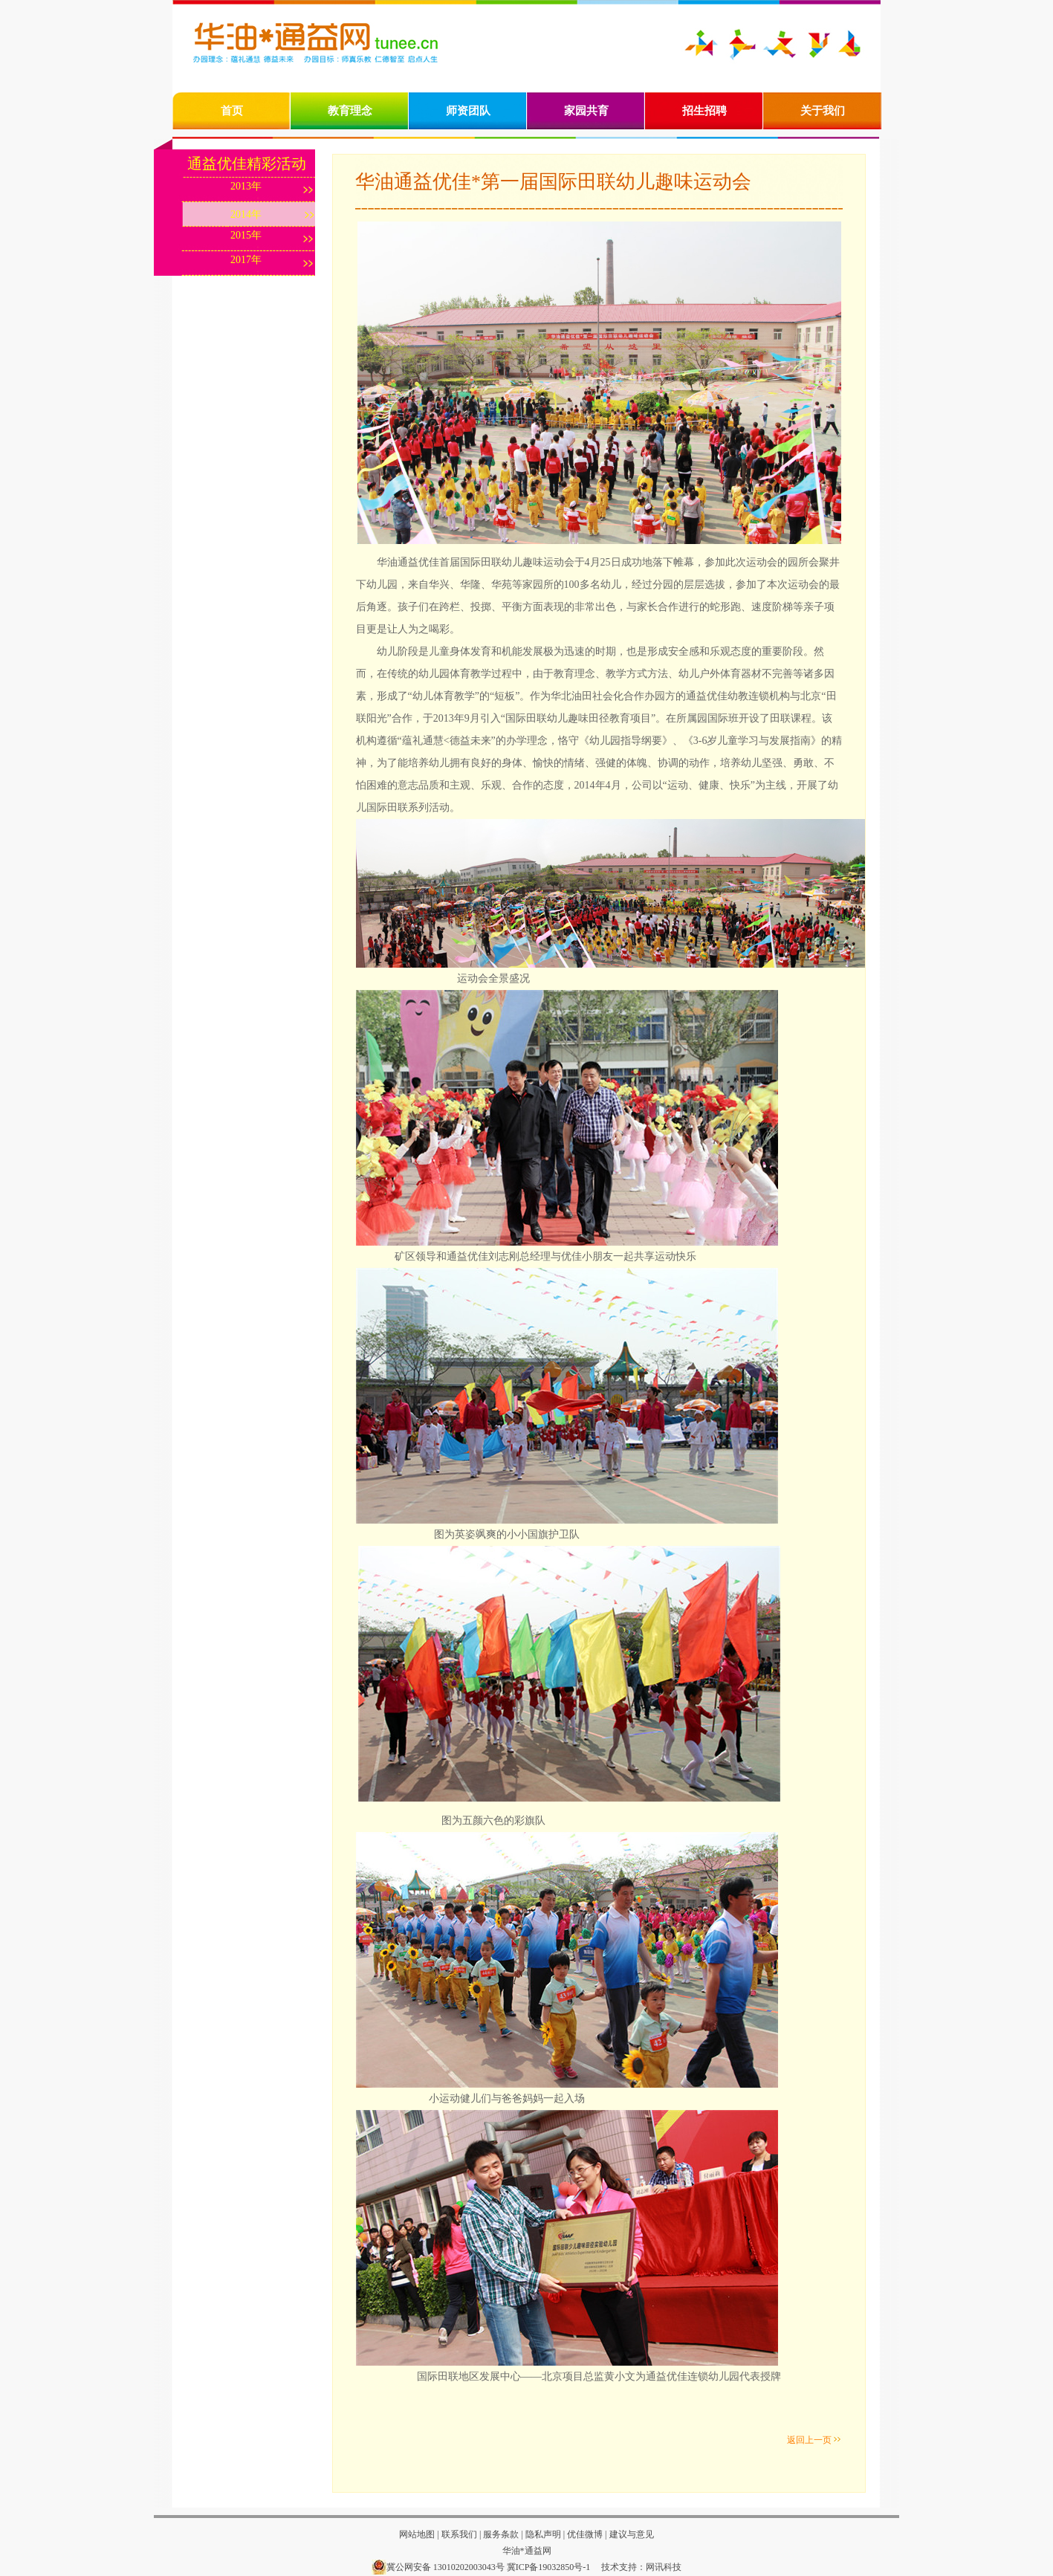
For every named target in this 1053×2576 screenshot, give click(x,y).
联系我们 (459, 2534)
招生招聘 (704, 111)
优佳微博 (585, 2534)
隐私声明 (543, 2534)
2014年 (246, 214)
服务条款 (500, 2534)
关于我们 (822, 111)
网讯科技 (663, 2567)
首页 (232, 111)
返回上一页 (809, 2440)
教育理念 (350, 111)
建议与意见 (631, 2534)
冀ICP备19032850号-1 (549, 2567)
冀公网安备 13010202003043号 (438, 2567)
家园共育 (586, 111)
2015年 (246, 235)
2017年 (246, 259)
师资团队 (468, 111)
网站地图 (417, 2534)
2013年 (246, 186)
